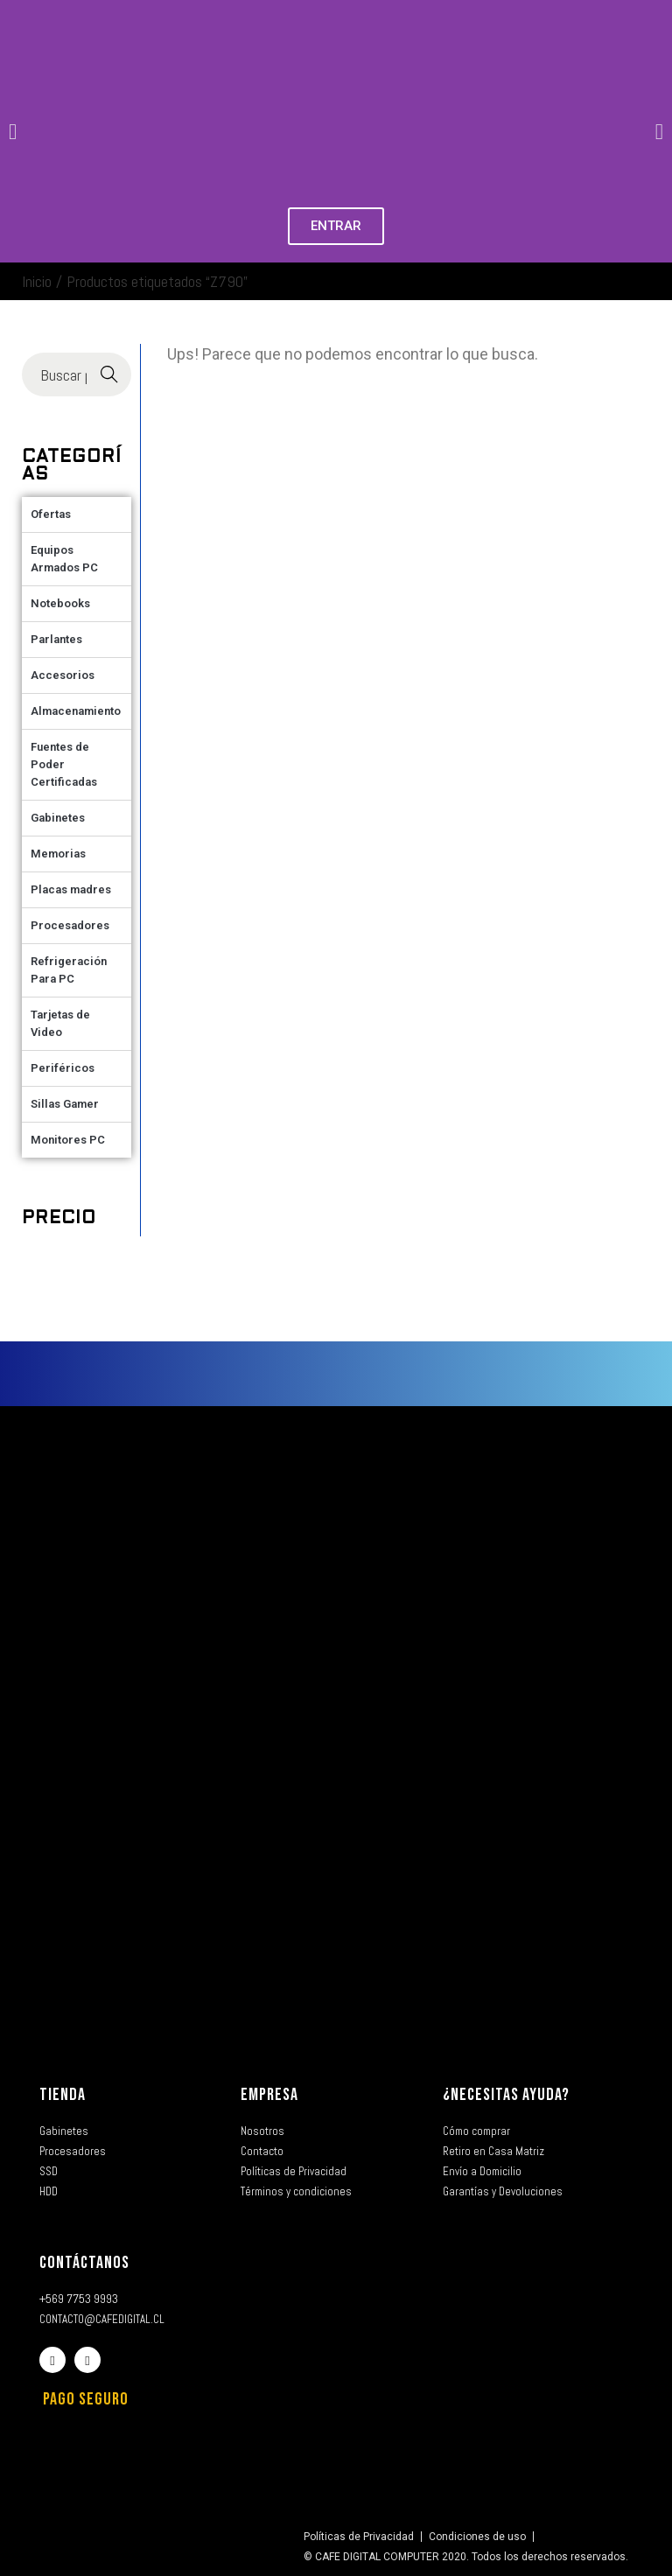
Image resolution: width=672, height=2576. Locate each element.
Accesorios (62, 675)
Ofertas (51, 514)
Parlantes (56, 639)
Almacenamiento (76, 711)
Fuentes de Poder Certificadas (64, 764)
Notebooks (60, 603)
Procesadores (70, 925)
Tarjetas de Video (60, 1023)
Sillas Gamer (65, 1103)
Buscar (109, 375)
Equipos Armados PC (64, 558)
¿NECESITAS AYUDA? (506, 2094)
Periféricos (62, 1067)
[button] (13, 132)
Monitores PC (68, 1139)
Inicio (37, 281)
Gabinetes (58, 817)
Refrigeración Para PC (69, 970)
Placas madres (71, 889)
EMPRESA (269, 2094)
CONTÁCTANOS (84, 2262)
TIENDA (62, 2094)
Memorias (58, 853)
